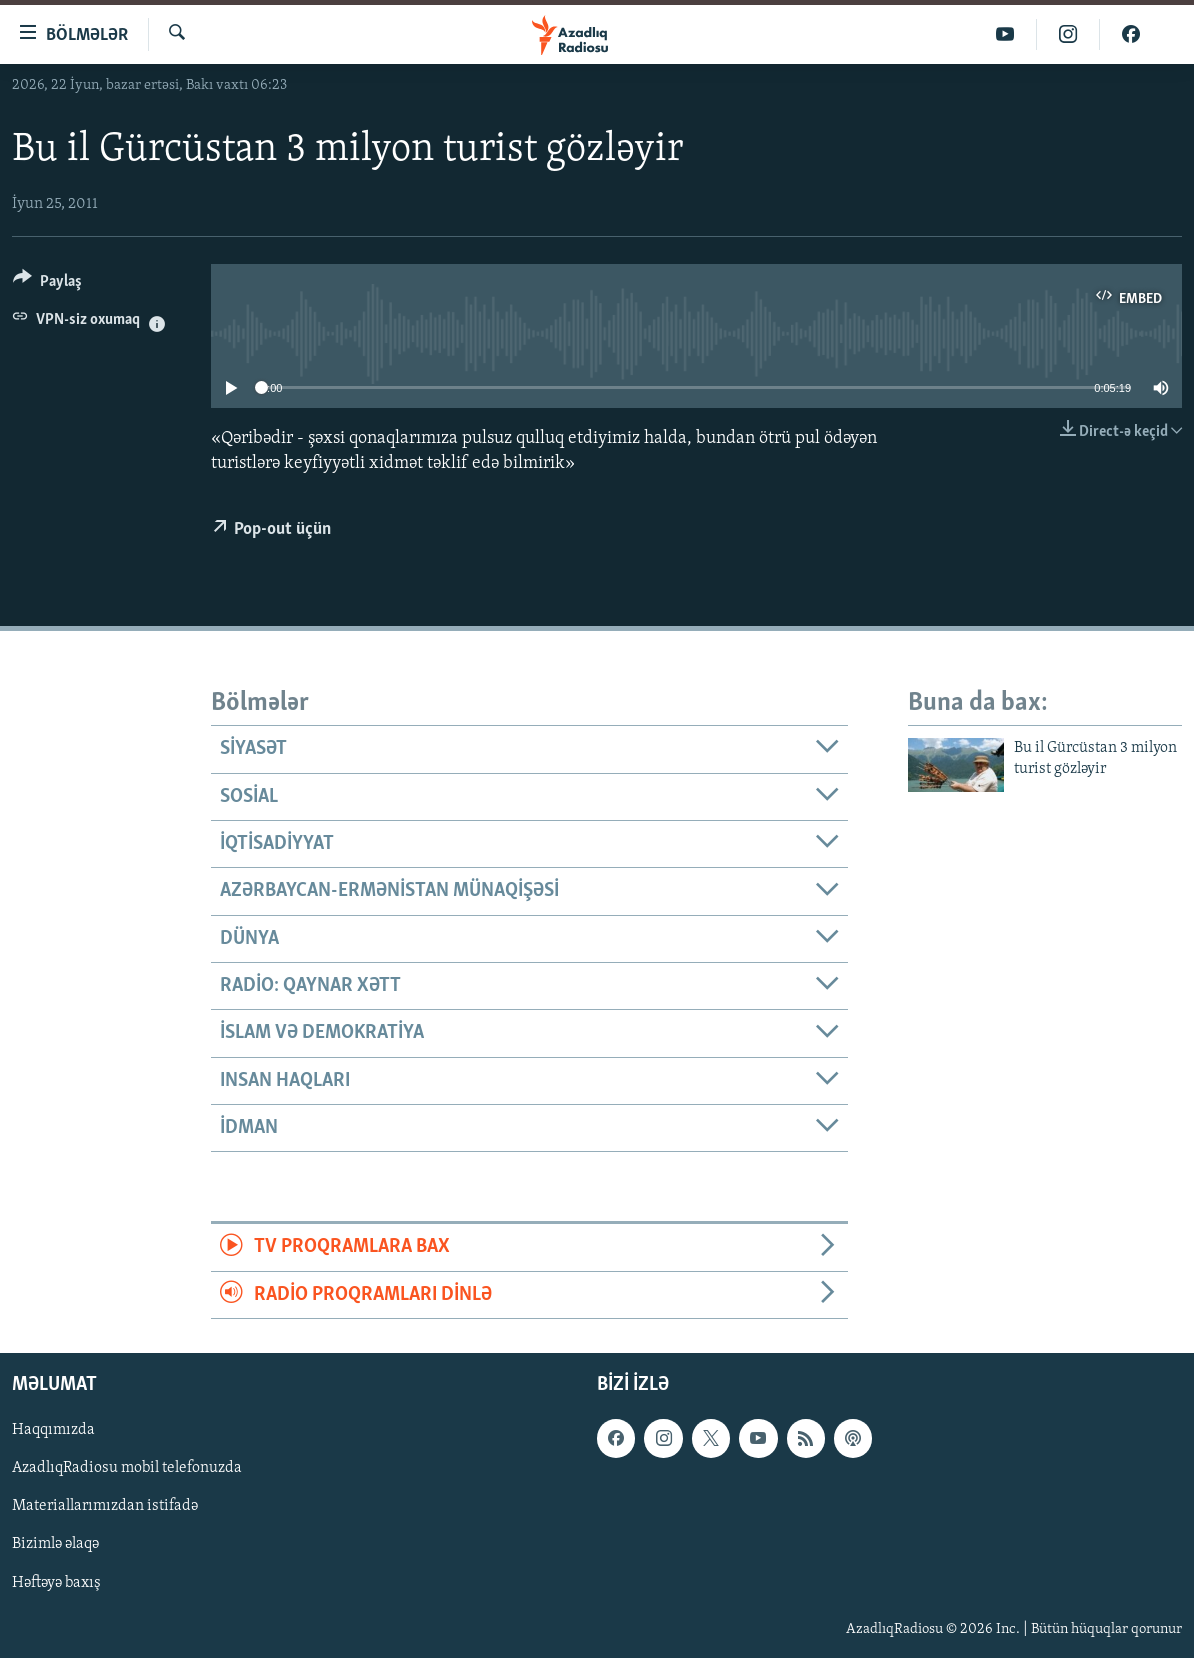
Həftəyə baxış (56, 1583)
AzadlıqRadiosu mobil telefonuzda (127, 1468)
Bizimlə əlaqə (55, 1545)
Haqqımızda (53, 1430)
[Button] (47, 284)
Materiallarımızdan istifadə (105, 1507)
